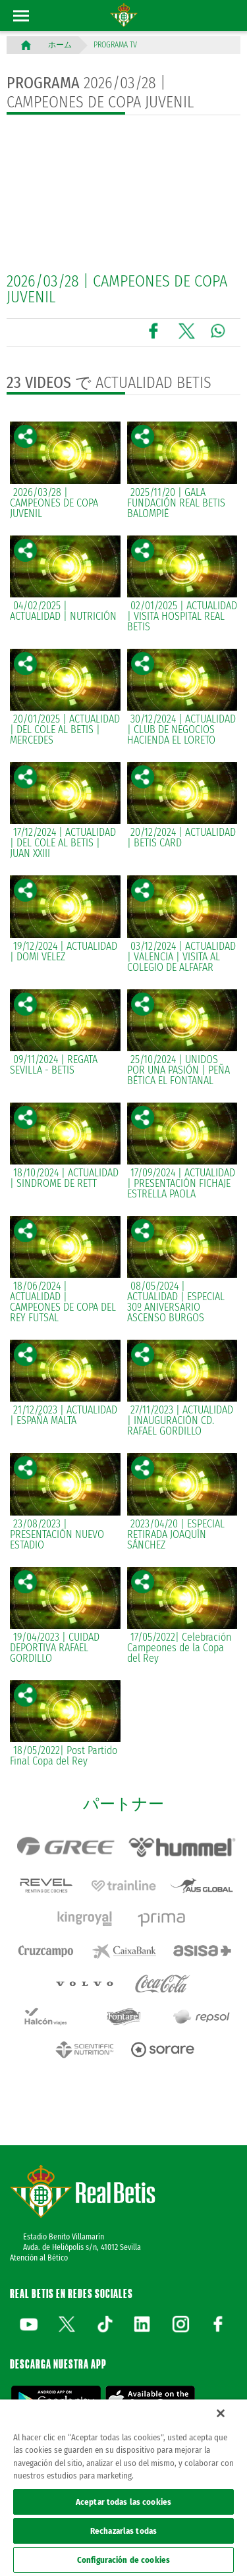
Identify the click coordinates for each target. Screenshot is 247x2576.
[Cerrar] (221, 2413)
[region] (123, 2487)
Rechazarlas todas (123, 2531)
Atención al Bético (39, 2257)
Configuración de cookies (123, 2560)
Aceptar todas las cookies (123, 2502)
